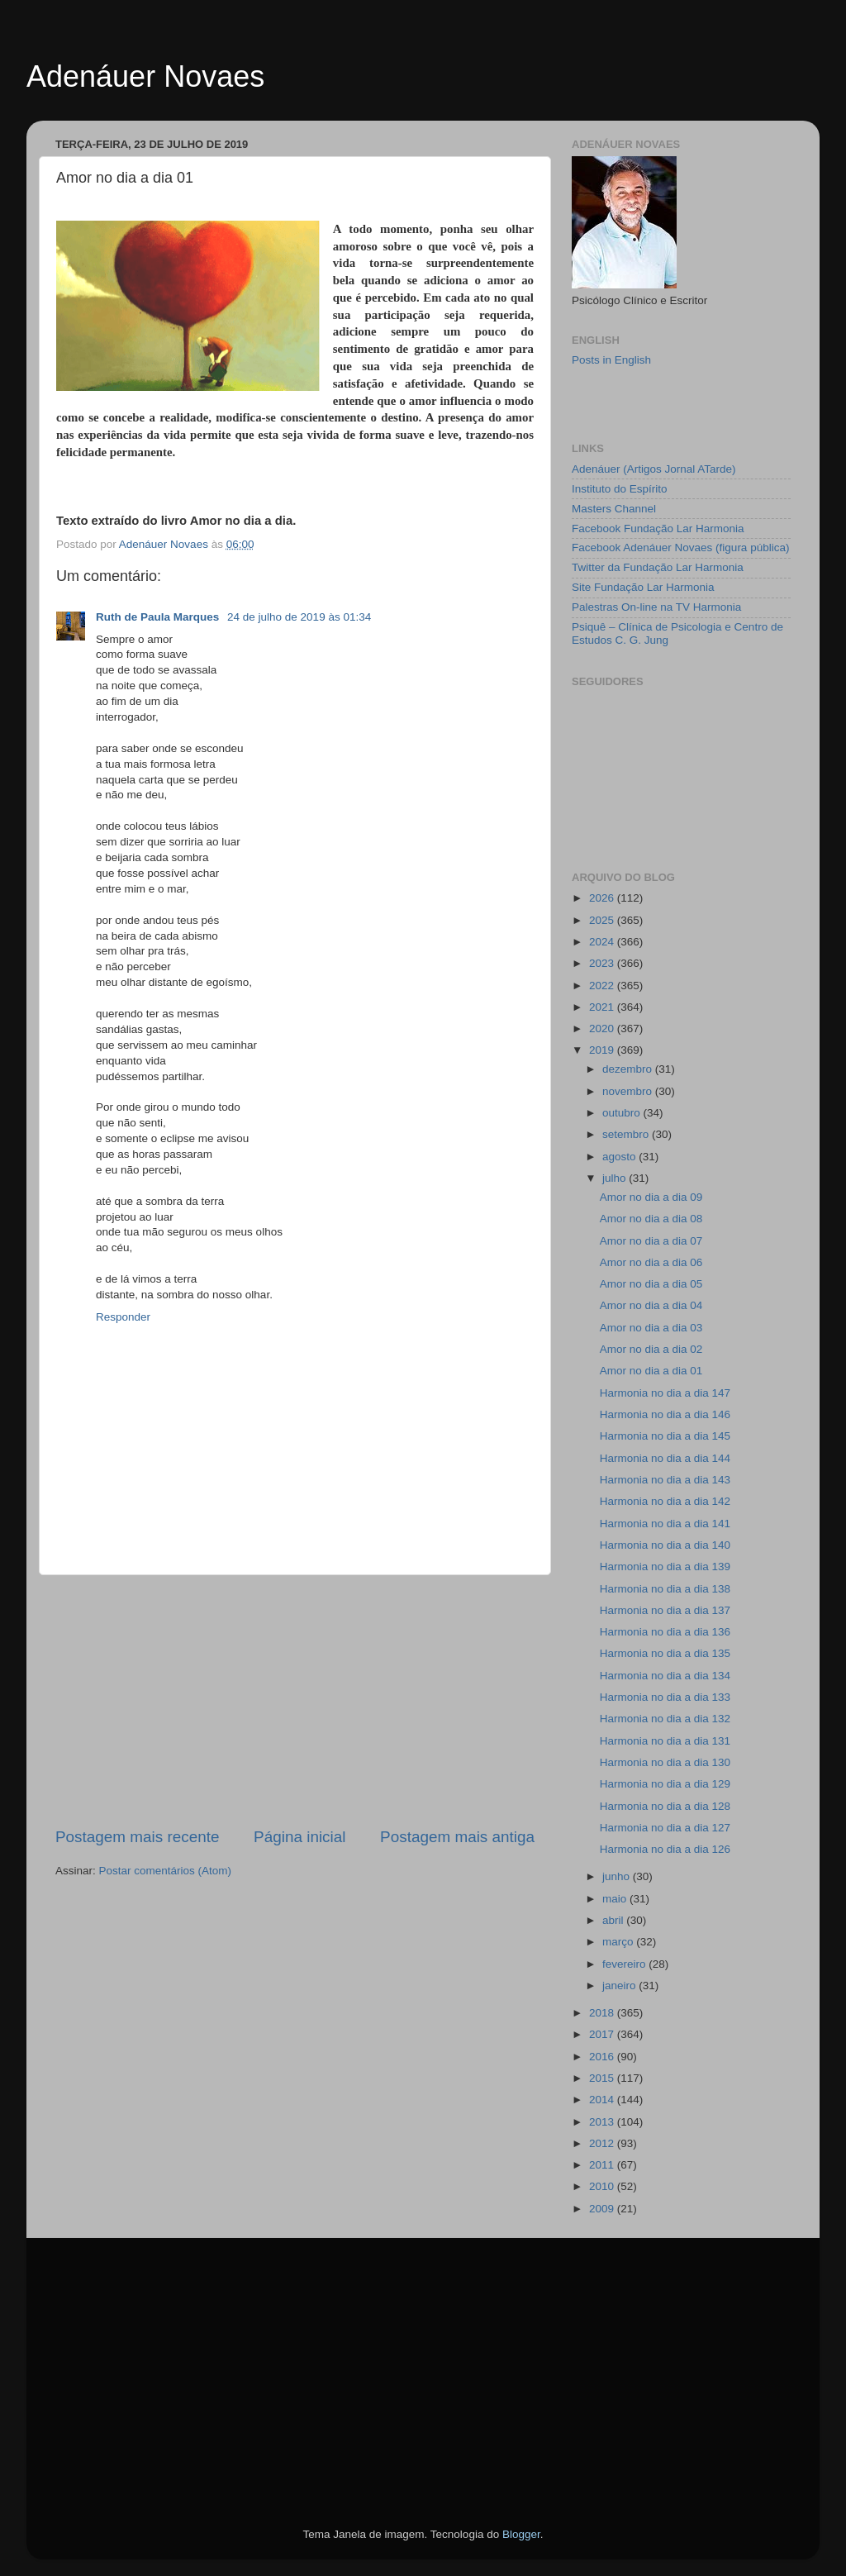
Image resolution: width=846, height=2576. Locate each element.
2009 (603, 2208)
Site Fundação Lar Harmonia (643, 587)
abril (614, 1920)
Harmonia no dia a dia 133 (665, 1697)
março (619, 1942)
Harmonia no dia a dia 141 (665, 1523)
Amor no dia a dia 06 (651, 1262)
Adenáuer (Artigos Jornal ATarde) (654, 469)
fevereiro (625, 1964)
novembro (628, 1091)
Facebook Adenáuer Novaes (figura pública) (680, 547)
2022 (603, 985)
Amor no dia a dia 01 (651, 1370)
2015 (603, 2078)
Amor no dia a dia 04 (651, 1305)
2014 (603, 2099)
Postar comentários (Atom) (165, 1870)
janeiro (620, 1985)
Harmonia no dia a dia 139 (665, 1566)
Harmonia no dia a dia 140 (665, 1545)
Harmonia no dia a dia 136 (665, 1632)
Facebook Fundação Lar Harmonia (658, 528)
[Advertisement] (295, 1701)
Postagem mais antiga (457, 1836)
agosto (620, 1156)
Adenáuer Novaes (145, 76)
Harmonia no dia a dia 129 (665, 1784)
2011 (603, 2165)
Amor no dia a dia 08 (651, 1218)
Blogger (521, 2534)
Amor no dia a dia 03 (651, 1327)
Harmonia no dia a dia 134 (665, 1675)
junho (617, 1876)
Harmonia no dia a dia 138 (665, 1589)
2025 (603, 920)
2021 (603, 1007)
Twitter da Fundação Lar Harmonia (658, 567)
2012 (603, 2143)
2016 (603, 2056)
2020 (603, 1028)
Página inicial (299, 1836)
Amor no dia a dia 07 (651, 1241)
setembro (627, 1134)
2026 (603, 898)
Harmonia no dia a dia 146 (665, 1414)
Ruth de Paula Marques (159, 617)
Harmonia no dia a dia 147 (665, 1393)
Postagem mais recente (137, 1836)
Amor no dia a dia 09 (651, 1197)
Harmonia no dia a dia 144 (665, 1458)
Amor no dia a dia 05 (651, 1284)
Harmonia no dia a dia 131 (665, 1741)
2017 (603, 2034)
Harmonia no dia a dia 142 (665, 1501)
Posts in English (611, 360)
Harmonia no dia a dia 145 (665, 1436)
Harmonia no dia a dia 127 (665, 1827)
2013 (603, 2122)
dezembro (628, 1069)
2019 (603, 1050)
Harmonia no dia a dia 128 (665, 1806)
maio (616, 1899)
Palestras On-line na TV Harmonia (656, 607)
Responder (123, 1317)
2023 (603, 963)
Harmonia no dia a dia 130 (665, 1762)
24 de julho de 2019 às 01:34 (299, 617)
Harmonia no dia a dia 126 (665, 1849)
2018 (603, 2013)
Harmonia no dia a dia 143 (665, 1480)
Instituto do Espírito (620, 489)
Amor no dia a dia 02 (651, 1349)
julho (615, 1178)
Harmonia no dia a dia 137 (665, 1610)
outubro (623, 1113)
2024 (603, 942)
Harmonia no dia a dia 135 (665, 1653)
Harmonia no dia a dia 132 (665, 1718)
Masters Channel (614, 508)
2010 (603, 2186)
